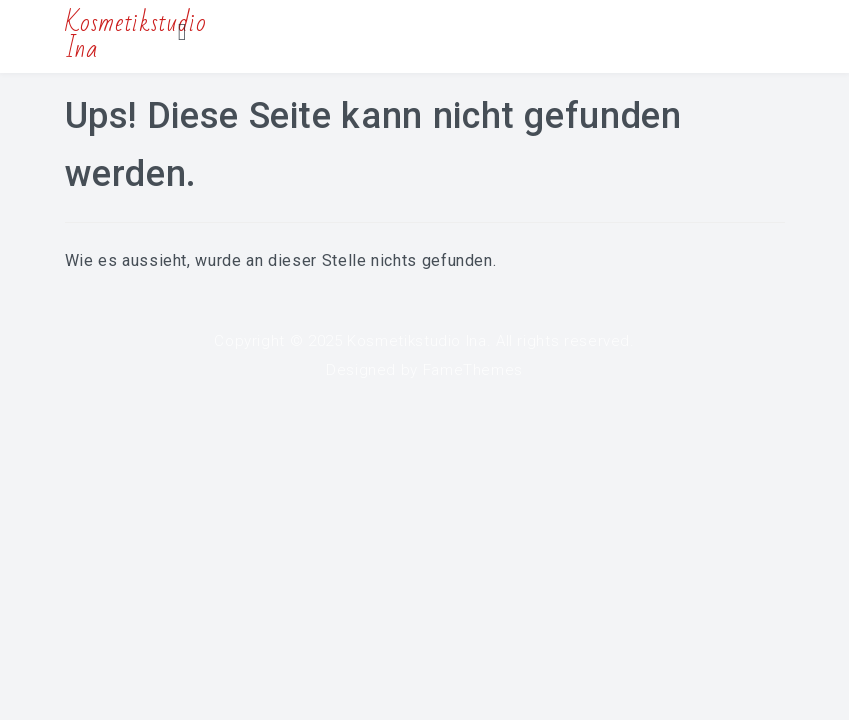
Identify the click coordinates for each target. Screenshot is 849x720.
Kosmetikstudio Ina (417, 341)
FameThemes (473, 370)
